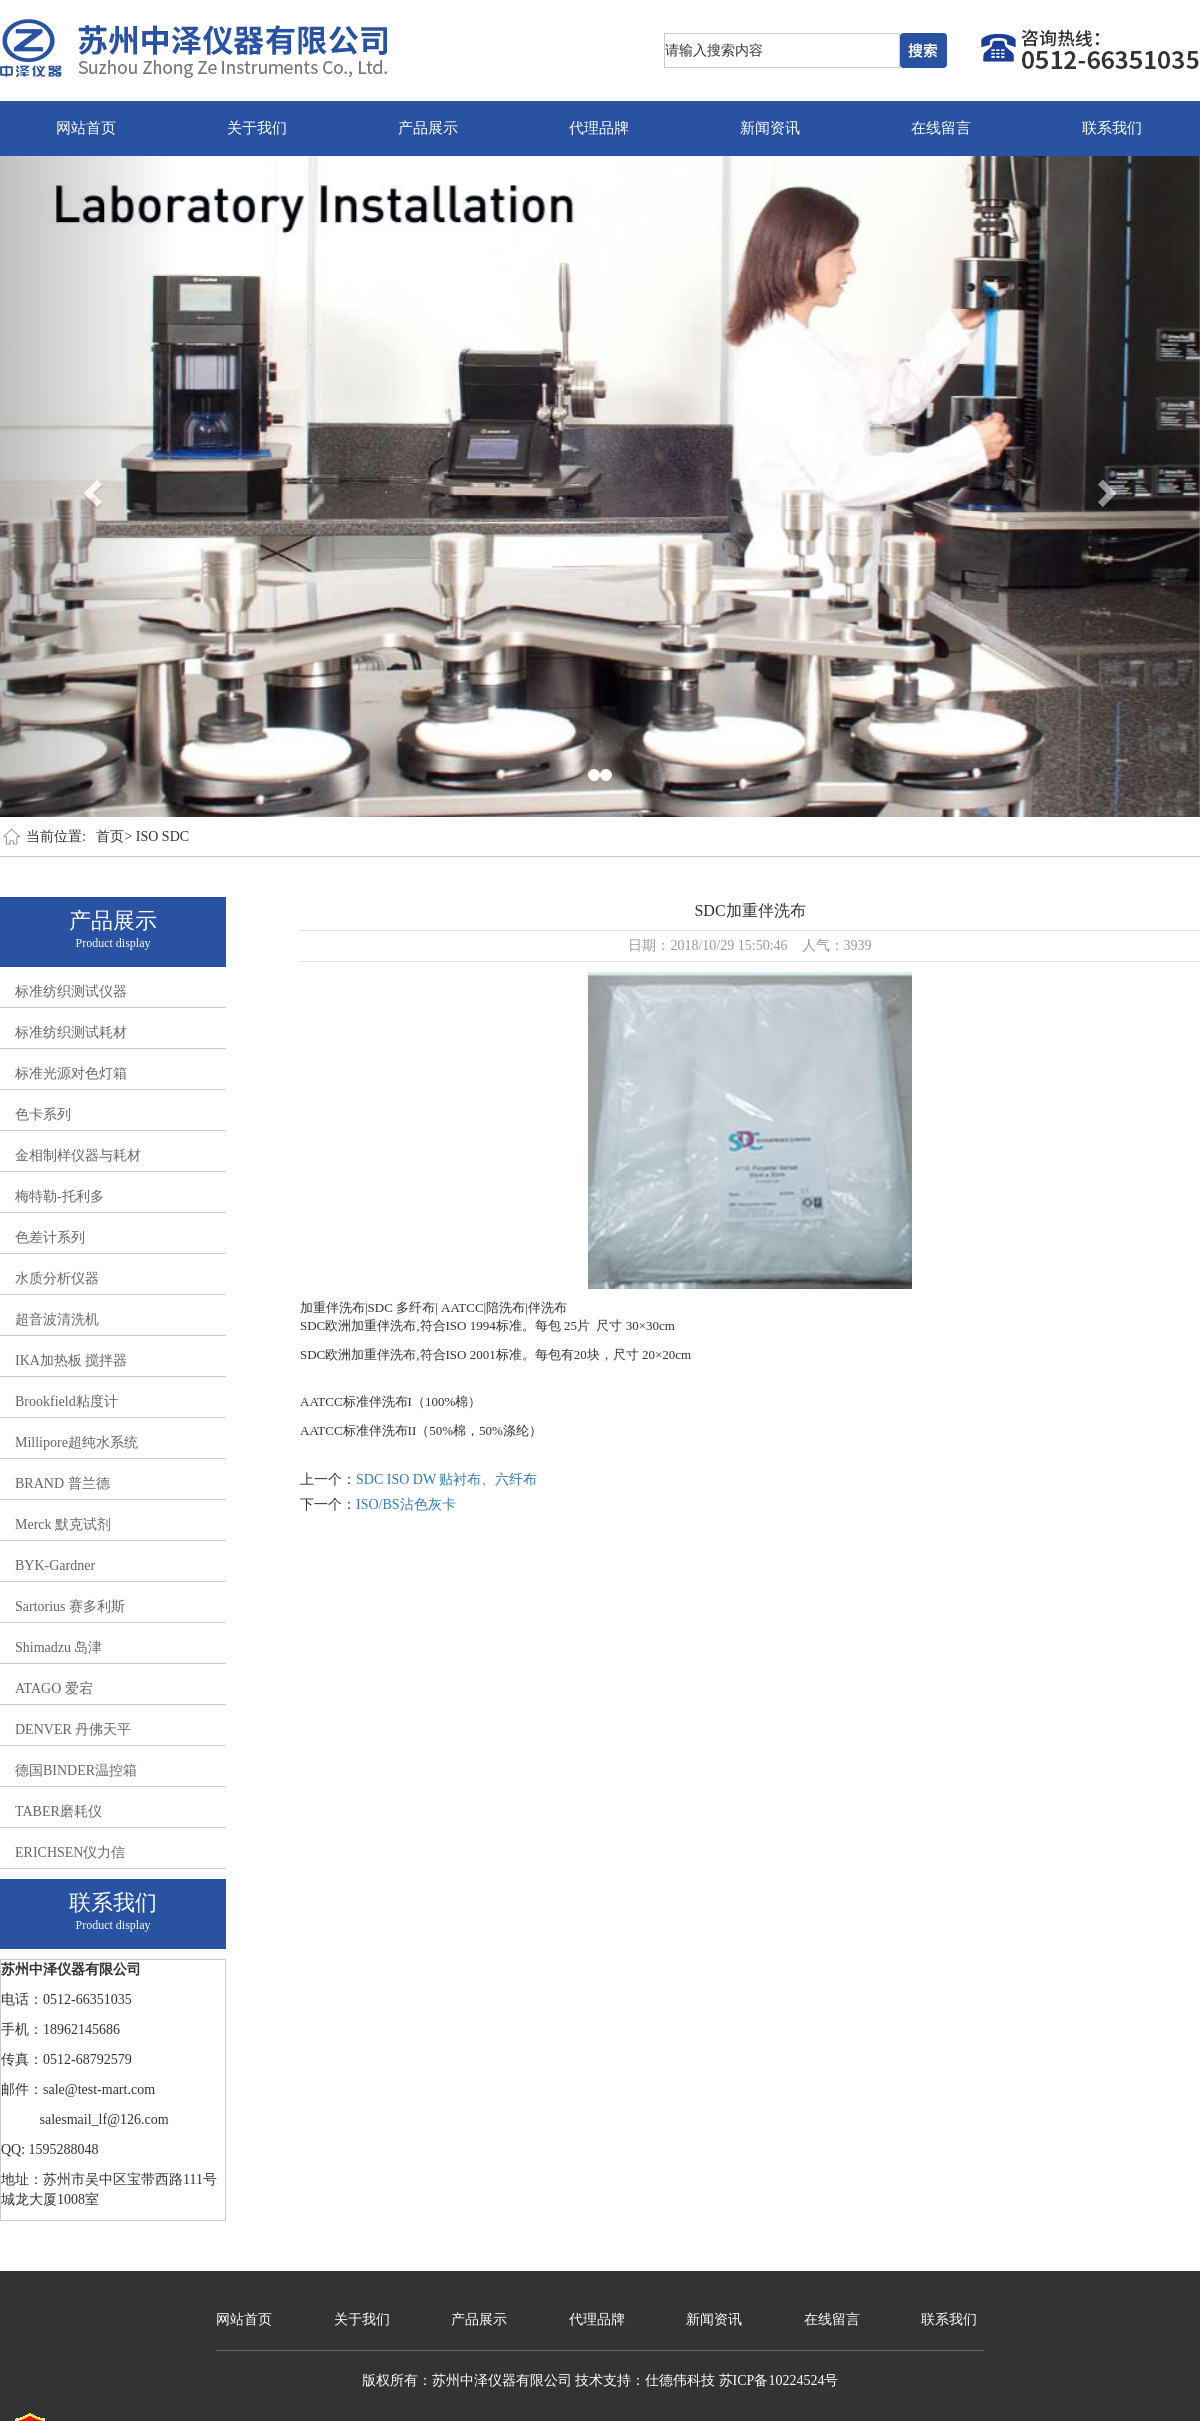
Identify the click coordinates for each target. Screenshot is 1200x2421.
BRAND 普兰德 (62, 1483)
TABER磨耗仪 (58, 1811)
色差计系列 (50, 1237)
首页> (114, 836)
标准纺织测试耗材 (71, 1032)
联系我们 (1112, 128)
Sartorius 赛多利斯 (70, 1606)
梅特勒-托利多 (59, 1196)
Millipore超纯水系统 (76, 1442)
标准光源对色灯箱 (71, 1073)
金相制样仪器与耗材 (78, 1155)
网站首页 (86, 128)
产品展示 (428, 128)
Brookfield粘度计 (66, 1401)
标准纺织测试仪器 (71, 991)
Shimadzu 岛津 (59, 1647)
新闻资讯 (770, 128)
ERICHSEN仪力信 (70, 1852)
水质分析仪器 (57, 1278)
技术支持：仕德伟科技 (645, 2380)
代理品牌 (599, 128)
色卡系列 (43, 1114)
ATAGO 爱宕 (54, 1688)
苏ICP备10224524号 (779, 2380)
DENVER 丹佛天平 (73, 1729)
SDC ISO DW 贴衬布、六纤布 (446, 1479)
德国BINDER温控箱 (76, 1770)
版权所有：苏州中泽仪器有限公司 (467, 2380)
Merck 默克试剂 (63, 1524)
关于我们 (257, 128)
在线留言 (941, 128)
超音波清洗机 (57, 1319)
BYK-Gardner (55, 1565)
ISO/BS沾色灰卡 (406, 1504)
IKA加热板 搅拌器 (71, 1360)
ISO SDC (162, 836)
